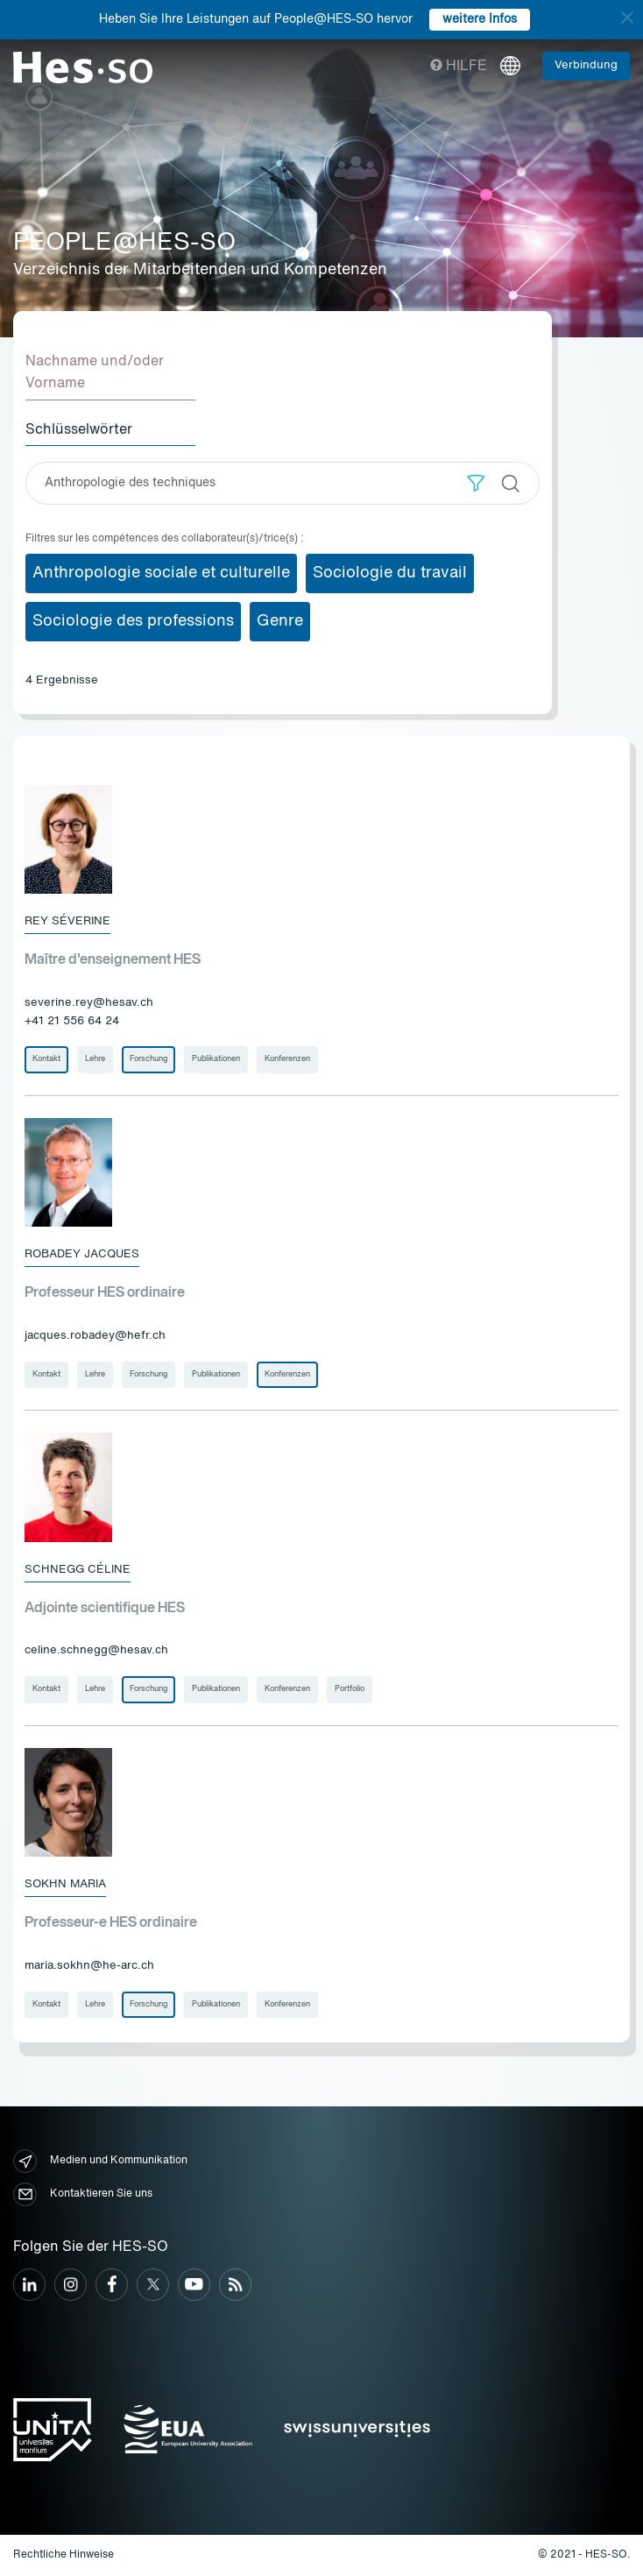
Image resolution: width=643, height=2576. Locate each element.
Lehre (95, 1059)
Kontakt (46, 1059)
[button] (476, 483)
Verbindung (586, 65)
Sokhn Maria (65, 1884)
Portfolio (349, 1689)
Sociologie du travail (390, 573)
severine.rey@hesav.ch (89, 1002)
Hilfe (458, 67)
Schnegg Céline (78, 1569)
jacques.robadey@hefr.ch (95, 1335)
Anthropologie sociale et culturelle (161, 573)
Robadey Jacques (82, 1254)
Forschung (148, 1059)
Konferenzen (287, 1059)
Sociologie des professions (133, 621)
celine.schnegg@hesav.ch (96, 1650)
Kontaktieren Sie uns (82, 2194)
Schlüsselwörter (78, 430)
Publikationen (216, 1059)
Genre (280, 621)
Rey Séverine (67, 921)
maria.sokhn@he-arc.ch (89, 1965)
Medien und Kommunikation (100, 2161)
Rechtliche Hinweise (63, 2555)
